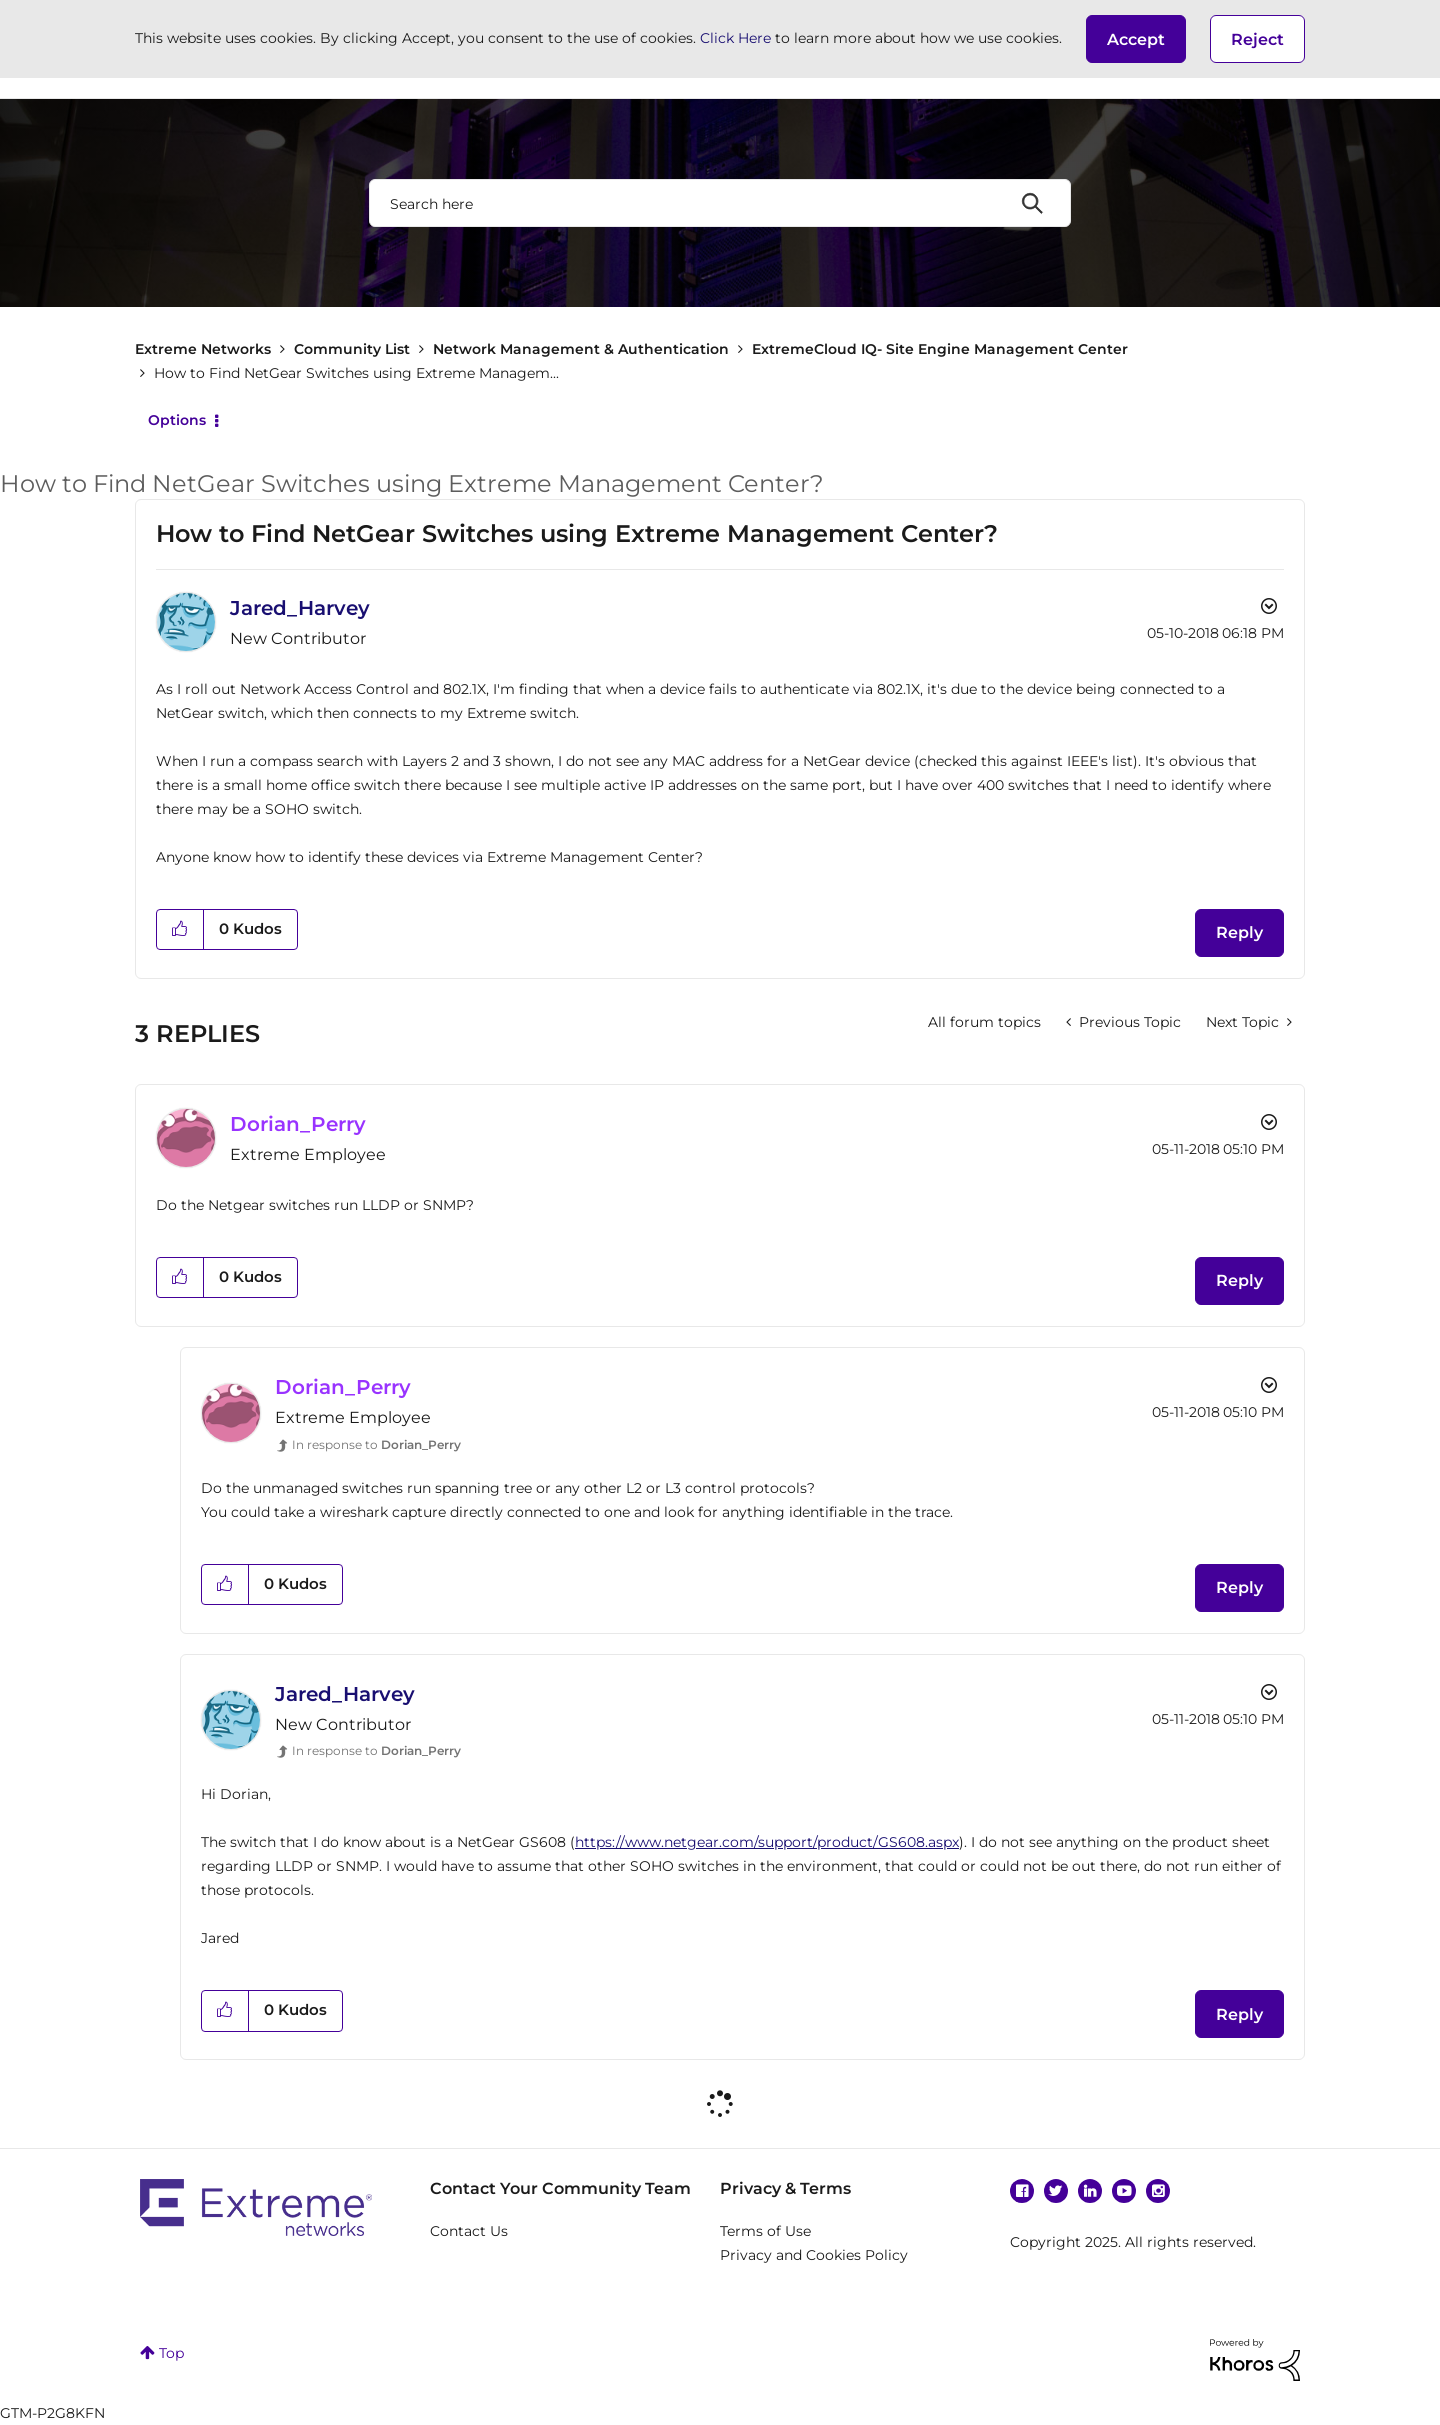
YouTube (1124, 2191)
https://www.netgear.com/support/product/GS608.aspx (767, 1842)
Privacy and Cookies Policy (814, 2255)
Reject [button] (1257, 39)
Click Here (735, 38)
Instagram (1158, 2191)
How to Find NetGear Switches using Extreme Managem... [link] (356, 373)
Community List (352, 349)
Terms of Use (765, 2231)
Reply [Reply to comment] (1239, 1280)
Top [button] (171, 2353)
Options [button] (177, 420)
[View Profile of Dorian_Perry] (298, 1124)
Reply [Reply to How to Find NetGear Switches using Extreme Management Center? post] (1239, 932)
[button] (1136, 39)
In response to (376, 1444)
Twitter (1056, 2191)
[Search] (720, 203)
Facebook (1022, 2191)
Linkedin (1090, 2191)
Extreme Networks (203, 349)
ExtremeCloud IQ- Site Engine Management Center (940, 349)
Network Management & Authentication (581, 349)
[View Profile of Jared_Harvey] (300, 608)
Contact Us (469, 2231)
